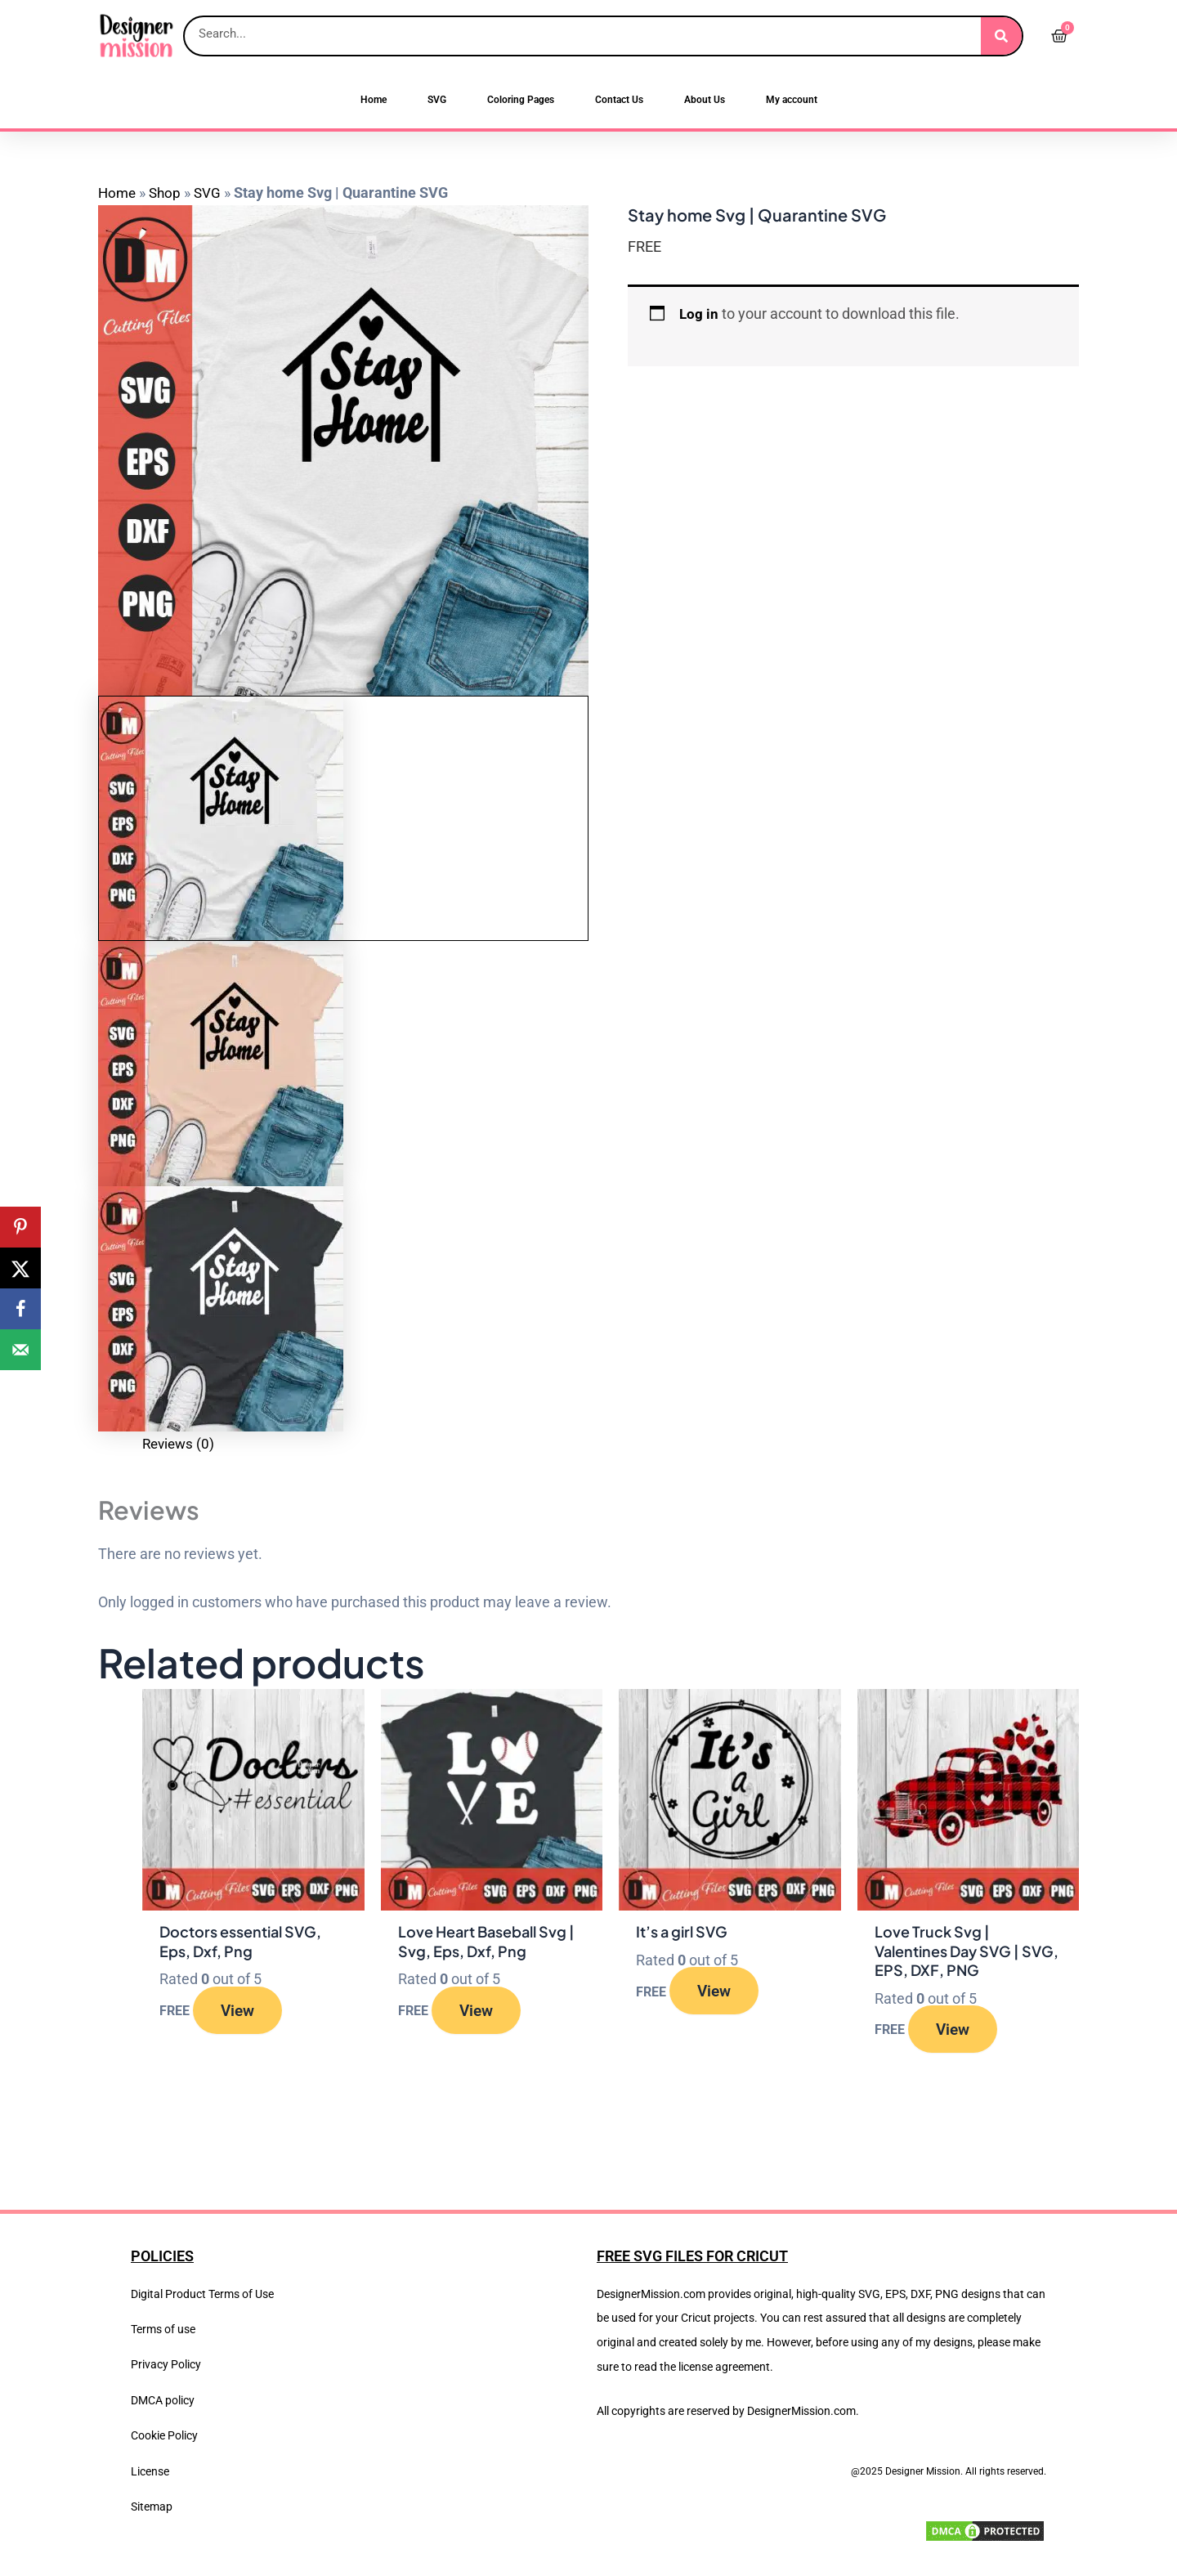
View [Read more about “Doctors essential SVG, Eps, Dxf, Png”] (244, 2011)
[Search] (1001, 36)
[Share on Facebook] (20, 1308)
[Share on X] (20, 1268)
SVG (436, 99)
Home (373, 99)
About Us (704, 99)
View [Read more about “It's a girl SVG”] (721, 1992)
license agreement (724, 2366)
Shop (168, 192)
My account (791, 99)
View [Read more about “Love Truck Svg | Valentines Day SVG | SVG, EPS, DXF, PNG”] (959, 2031)
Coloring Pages (520, 99)
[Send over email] (20, 1349)
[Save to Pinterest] (20, 1227)
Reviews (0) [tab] (180, 1443)
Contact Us (619, 99)
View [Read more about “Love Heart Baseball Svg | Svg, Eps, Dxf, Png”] (482, 2011)
